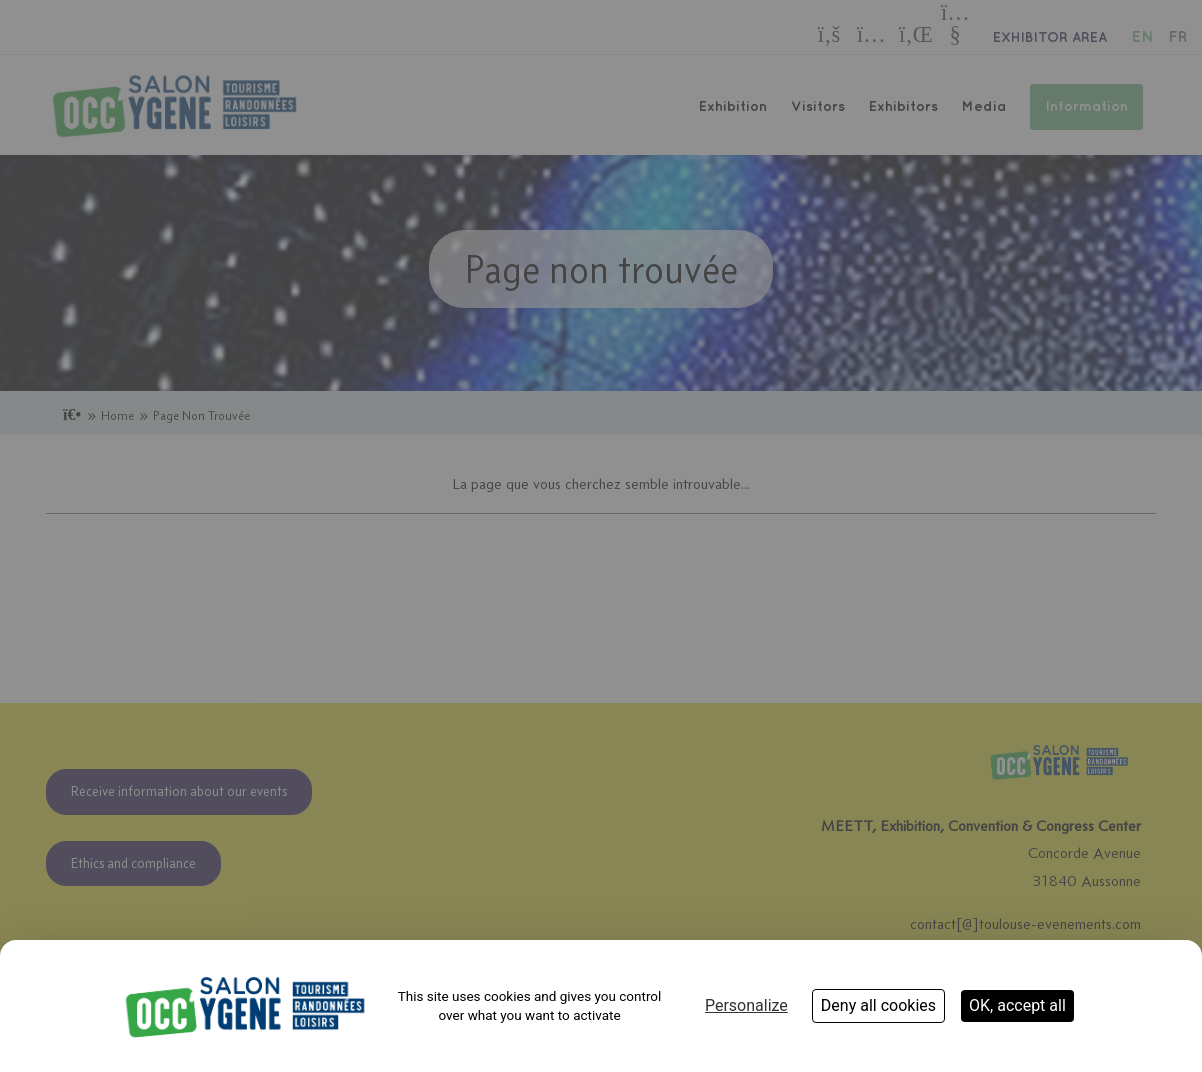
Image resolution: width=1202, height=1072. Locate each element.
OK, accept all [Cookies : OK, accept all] (1017, 1005)
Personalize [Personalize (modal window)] (746, 1005)
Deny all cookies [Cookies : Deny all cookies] (878, 1005)
